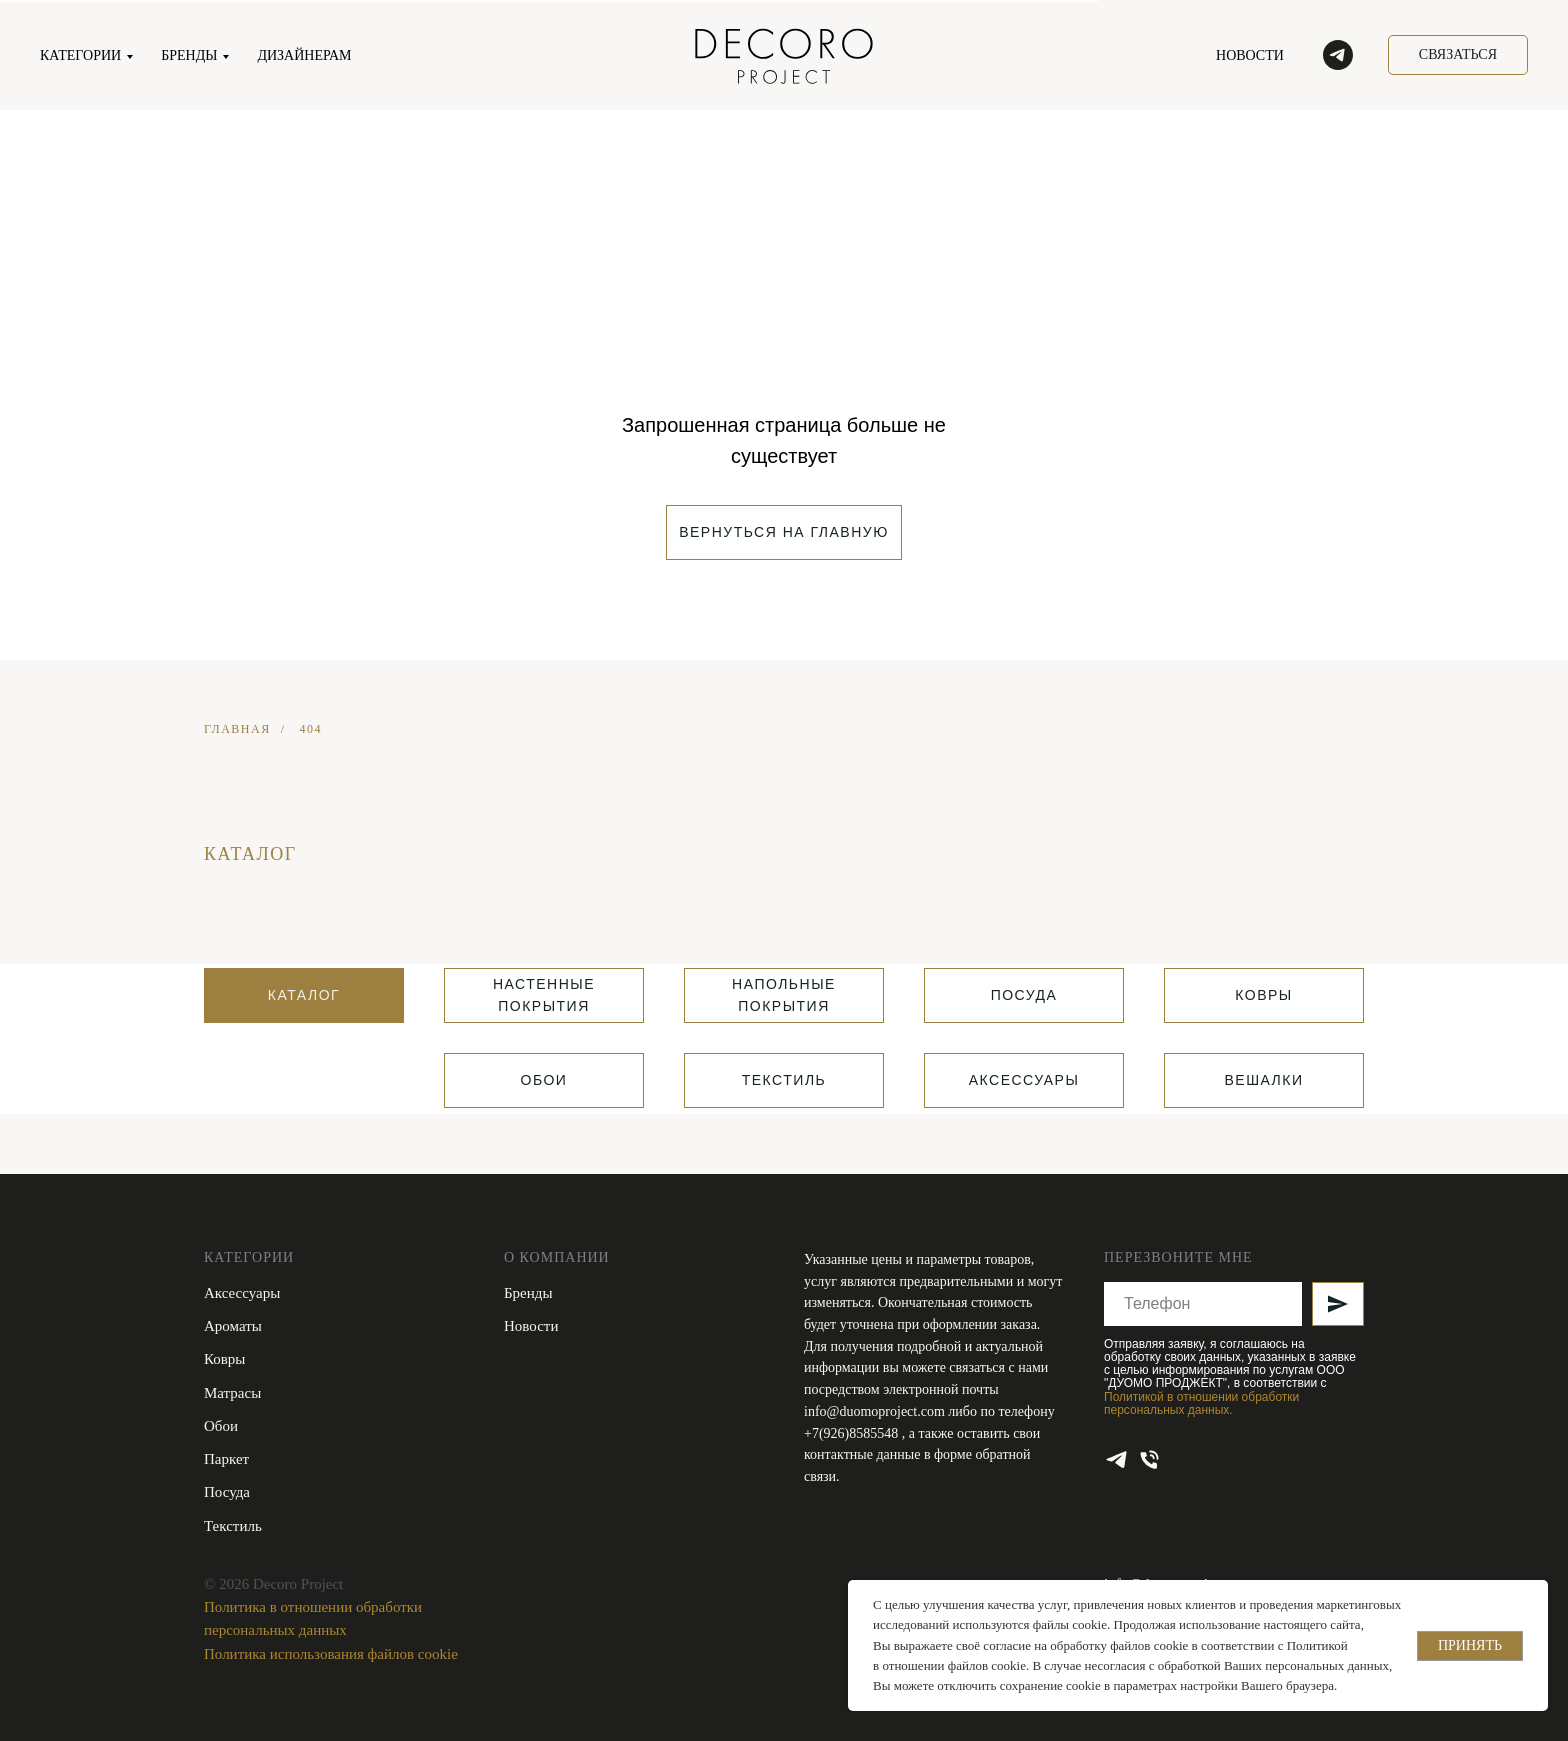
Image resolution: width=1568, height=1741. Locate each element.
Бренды (528, 1293)
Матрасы (232, 1393)
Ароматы (233, 1326)
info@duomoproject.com (874, 1411)
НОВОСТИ (1250, 55)
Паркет (226, 1459)
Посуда (227, 1492)
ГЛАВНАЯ (237, 729)
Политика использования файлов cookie (331, 1654)
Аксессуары (242, 1293)
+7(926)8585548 (853, 1433)
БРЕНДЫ (189, 55)
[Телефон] (1149, 1459)
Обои (221, 1426)
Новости (531, 1326)
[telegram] (1338, 55)
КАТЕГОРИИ (80, 55)
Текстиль (233, 1526)
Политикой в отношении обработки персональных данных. (1201, 1403)
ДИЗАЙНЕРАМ (304, 55)
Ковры (224, 1359)
